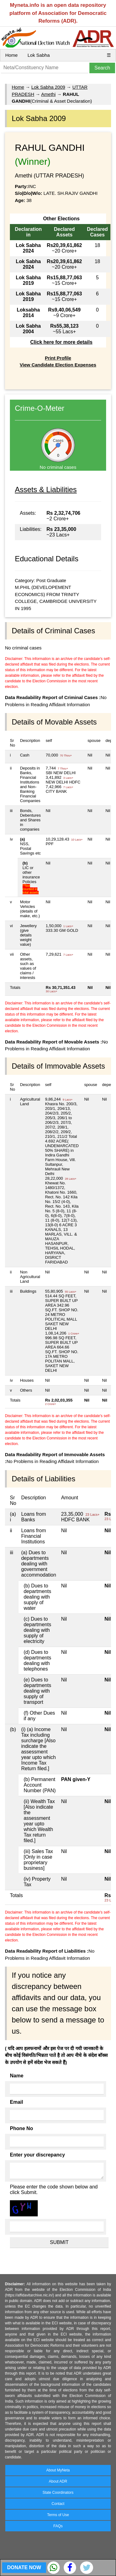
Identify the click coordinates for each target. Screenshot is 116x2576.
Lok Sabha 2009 (48, 87)
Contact (58, 2504)
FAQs (57, 2526)
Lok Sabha (39, 55)
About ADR (58, 2481)
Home (11, 55)
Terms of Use (58, 2515)
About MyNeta (58, 2470)
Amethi (48, 94)
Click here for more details (61, 342)
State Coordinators (57, 2492)
